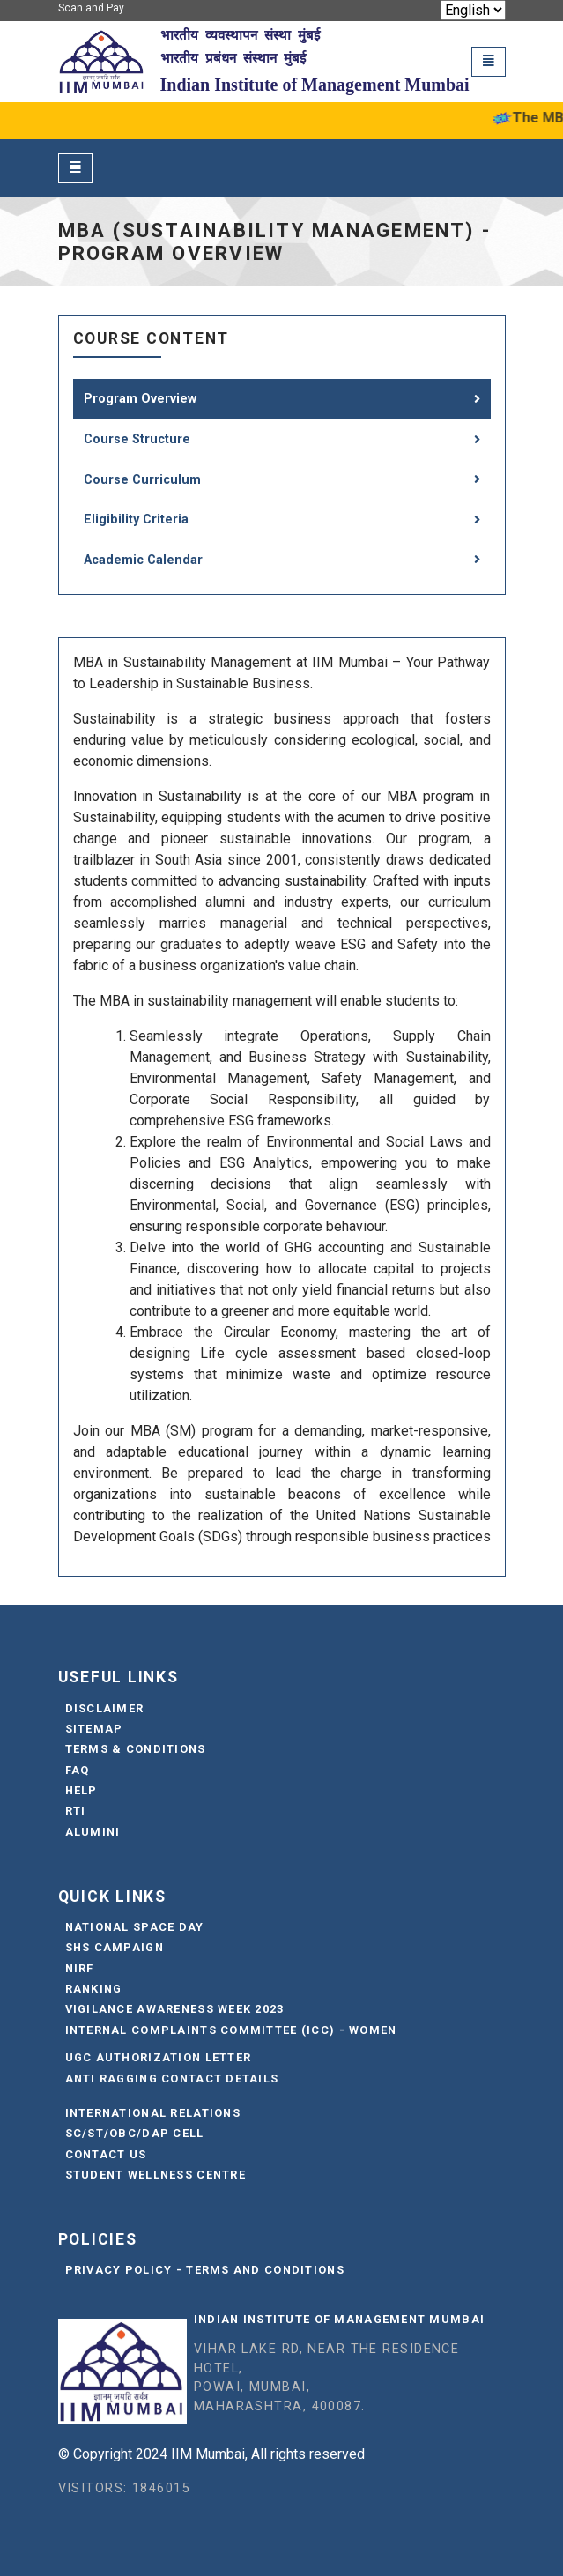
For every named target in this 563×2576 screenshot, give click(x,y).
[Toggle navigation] (488, 61)
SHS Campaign (114, 1947)
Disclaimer (104, 1708)
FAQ (77, 1770)
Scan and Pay (91, 8)
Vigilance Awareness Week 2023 (175, 2009)
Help (81, 1790)
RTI (75, 1810)
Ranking (93, 1988)
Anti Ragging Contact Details (172, 2078)
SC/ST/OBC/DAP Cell (134, 2133)
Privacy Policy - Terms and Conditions (204, 2269)
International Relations (153, 2112)
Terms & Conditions (135, 1749)
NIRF (79, 1968)
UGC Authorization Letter (158, 2057)
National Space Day (134, 1927)
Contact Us (106, 2154)
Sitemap (94, 1728)
